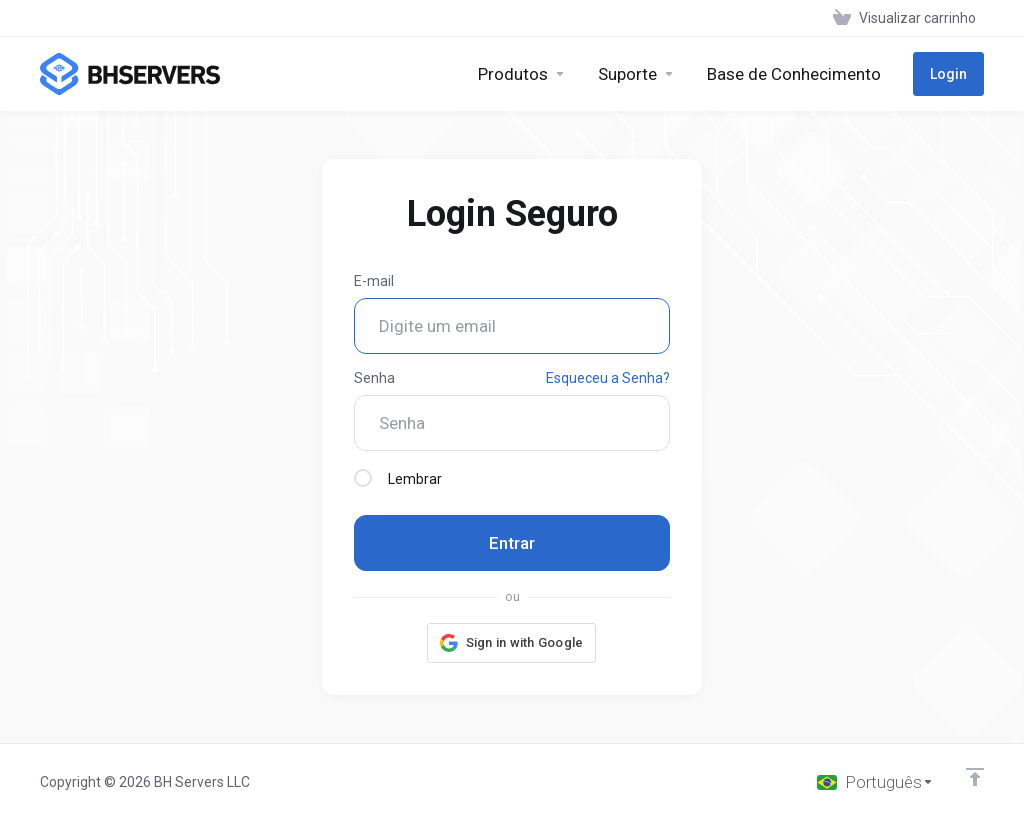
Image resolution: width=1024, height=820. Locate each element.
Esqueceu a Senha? (608, 378)
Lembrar (398, 478)
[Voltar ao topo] (975, 777)
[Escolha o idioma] (875, 782)
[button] (512, 643)
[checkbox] (363, 478)
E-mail (374, 281)
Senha (374, 378)
